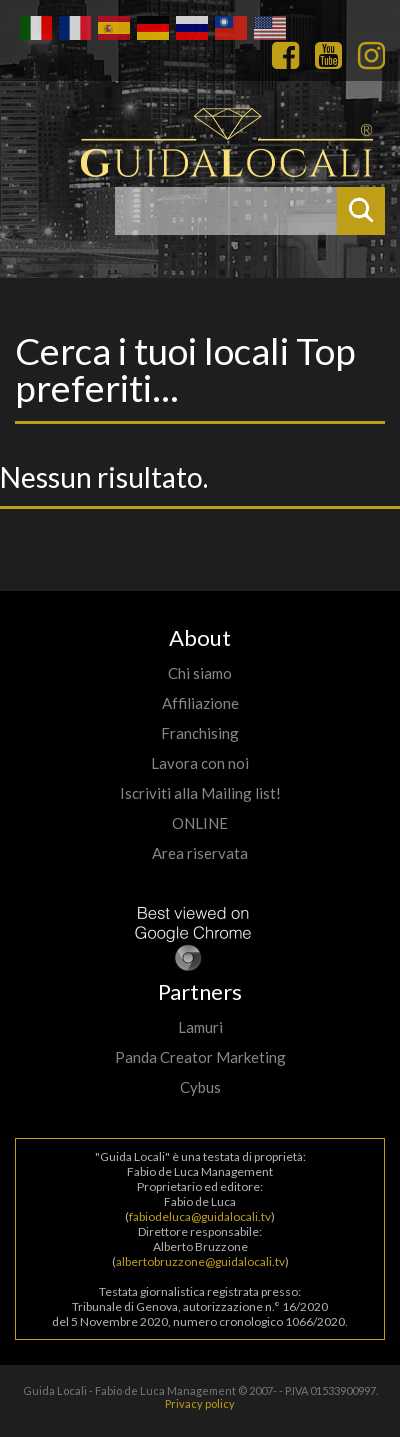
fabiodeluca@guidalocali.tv (200, 1216)
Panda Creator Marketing (200, 1057)
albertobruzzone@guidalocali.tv (200, 1261)
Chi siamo (200, 673)
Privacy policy (200, 1403)
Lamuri (200, 1027)
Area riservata (200, 853)
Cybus (200, 1087)
